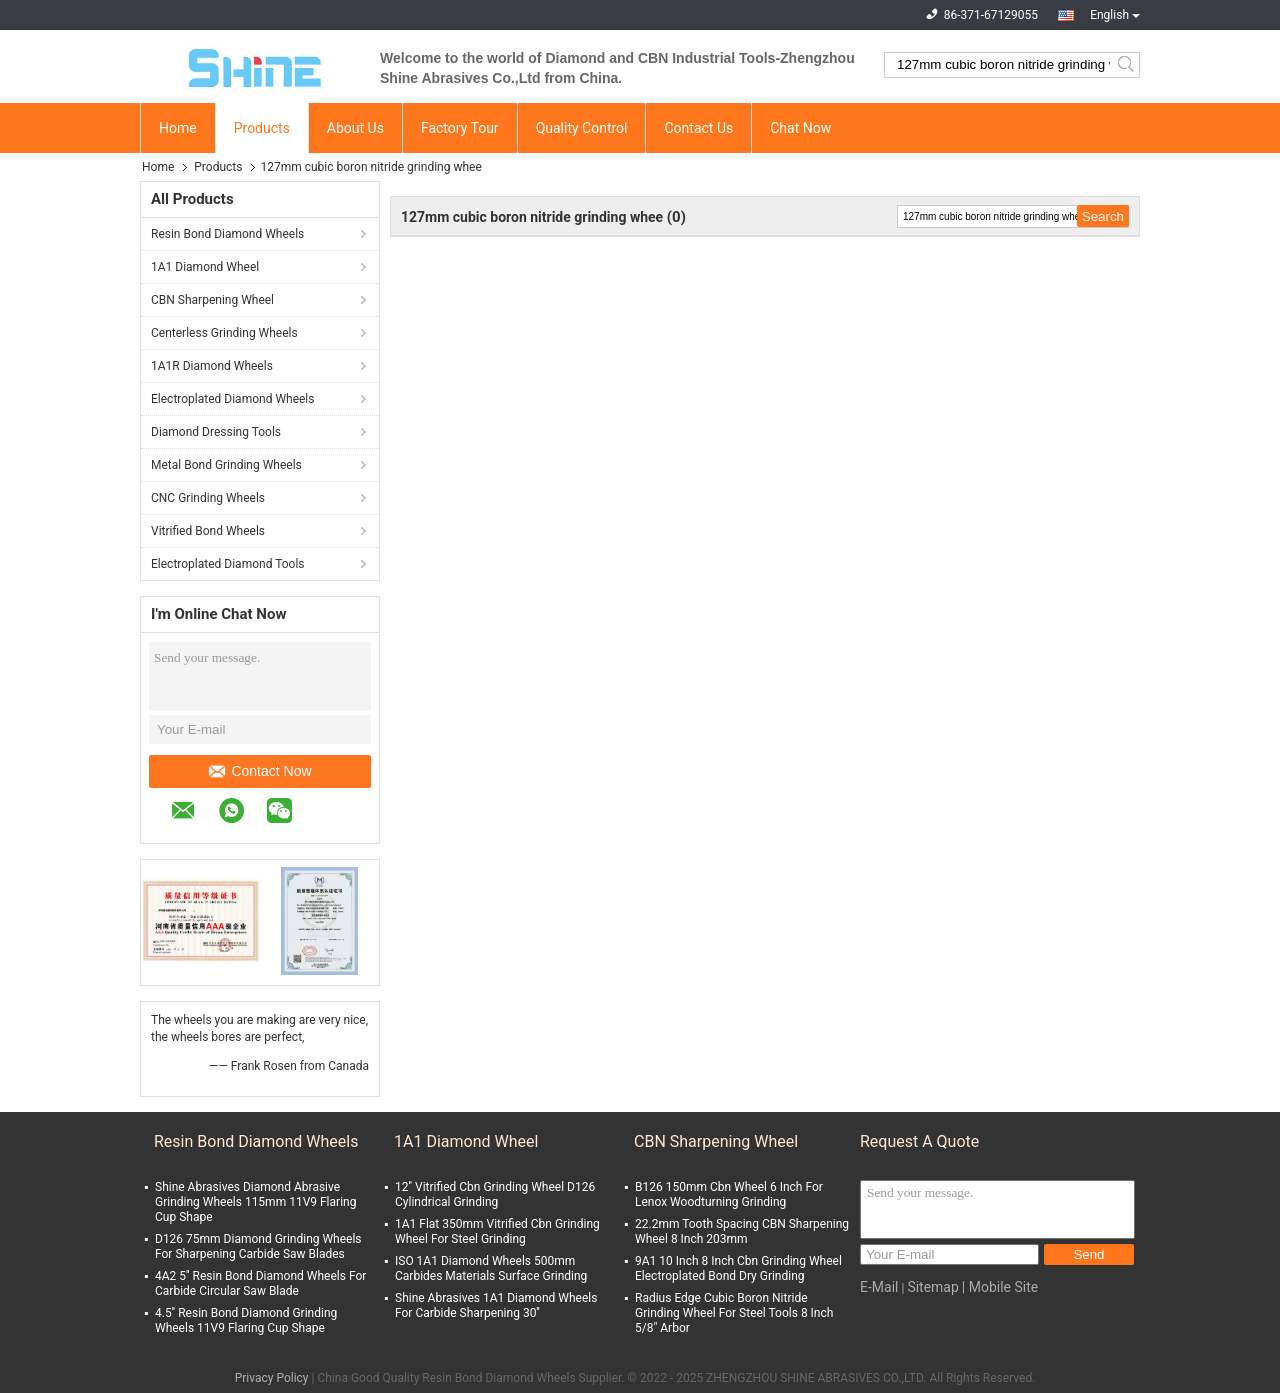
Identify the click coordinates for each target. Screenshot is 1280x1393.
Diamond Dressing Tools (216, 432)
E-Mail (879, 1287)
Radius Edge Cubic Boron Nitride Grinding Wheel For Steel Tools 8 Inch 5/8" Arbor (734, 1313)
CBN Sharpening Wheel (212, 300)
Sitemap (932, 1287)
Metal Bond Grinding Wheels (226, 465)
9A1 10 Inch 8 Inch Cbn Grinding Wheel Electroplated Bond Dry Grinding (738, 1268)
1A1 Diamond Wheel (205, 267)
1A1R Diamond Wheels (212, 366)
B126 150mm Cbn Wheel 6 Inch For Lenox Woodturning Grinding (729, 1194)
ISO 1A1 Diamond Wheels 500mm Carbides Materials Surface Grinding (491, 1268)
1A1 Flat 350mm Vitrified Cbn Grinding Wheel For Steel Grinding (497, 1231)
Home (178, 128)
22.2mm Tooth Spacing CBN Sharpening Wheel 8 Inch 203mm (742, 1231)
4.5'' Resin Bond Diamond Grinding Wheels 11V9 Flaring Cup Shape (246, 1320)
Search (1127, 65)
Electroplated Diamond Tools (228, 564)
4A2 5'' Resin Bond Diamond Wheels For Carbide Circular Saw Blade (260, 1283)
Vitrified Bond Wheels (208, 531)
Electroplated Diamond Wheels (232, 399)
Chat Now (800, 128)
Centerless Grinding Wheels (224, 333)
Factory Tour (460, 128)
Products (262, 128)
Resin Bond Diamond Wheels (227, 234)
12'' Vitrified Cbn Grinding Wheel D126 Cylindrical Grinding (495, 1194)
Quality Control (582, 128)
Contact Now (260, 771)
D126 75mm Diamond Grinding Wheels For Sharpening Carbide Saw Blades (258, 1246)
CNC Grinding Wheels (208, 498)
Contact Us (698, 128)
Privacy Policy (272, 1378)
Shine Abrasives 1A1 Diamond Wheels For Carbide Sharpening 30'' (496, 1305)
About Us (355, 128)
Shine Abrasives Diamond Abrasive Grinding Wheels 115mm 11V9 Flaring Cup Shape (255, 1202)
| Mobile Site (1000, 1287)
